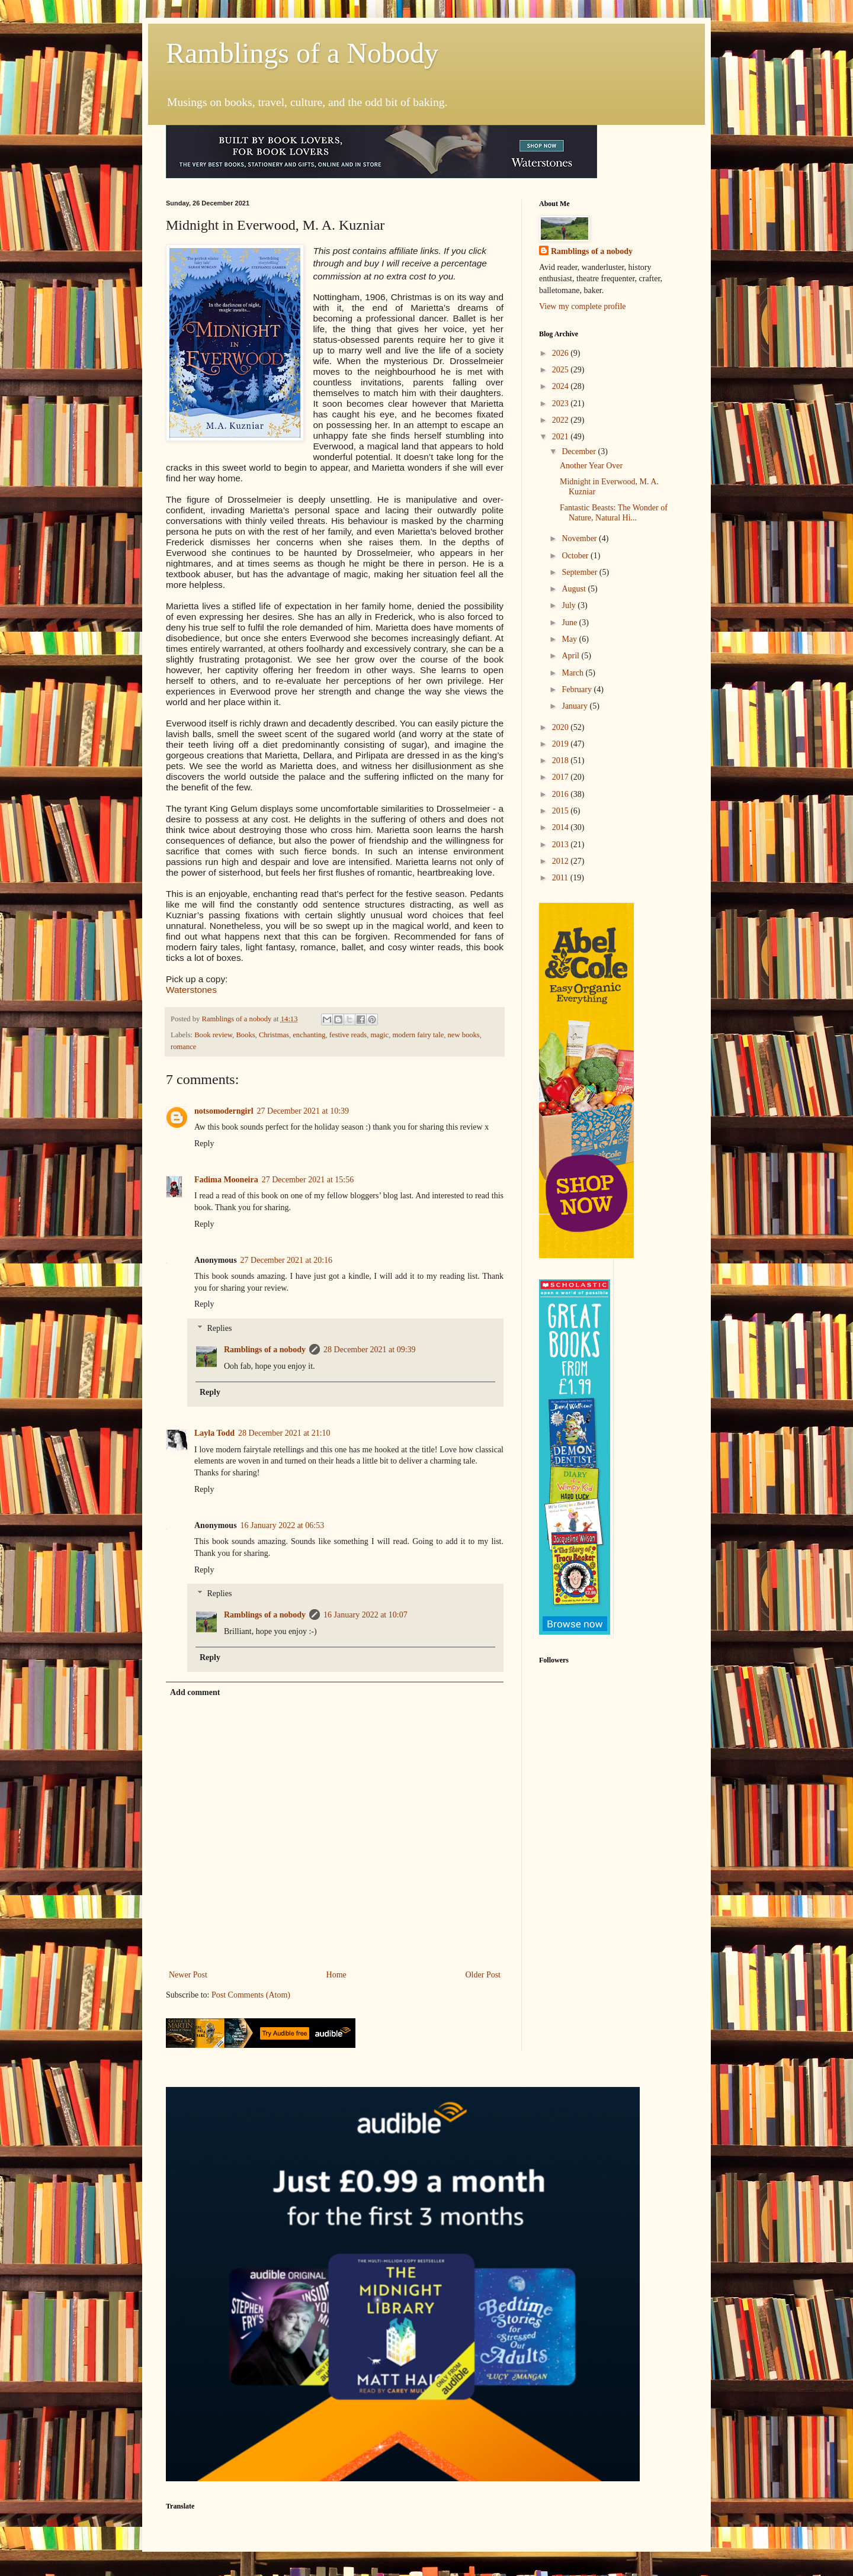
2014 (561, 827)
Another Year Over (591, 465)
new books (464, 1035)
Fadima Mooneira (226, 1179)
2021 (561, 436)
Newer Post (188, 1974)
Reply (204, 1143)
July (570, 605)
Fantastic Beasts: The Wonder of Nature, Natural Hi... (614, 512)
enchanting (309, 1035)
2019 (561, 743)
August (575, 588)
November (580, 538)
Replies (219, 1328)
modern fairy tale (418, 1035)
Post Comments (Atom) (250, 1994)
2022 (561, 420)
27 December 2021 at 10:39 (303, 1111)
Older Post (483, 1974)
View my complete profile (582, 306)
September (580, 572)
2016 (561, 794)
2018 (561, 760)
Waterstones (191, 990)
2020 (561, 727)
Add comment (195, 1692)
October (576, 555)
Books (245, 1035)
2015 (561, 810)
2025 (561, 369)
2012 (561, 861)
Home (336, 1974)
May (570, 639)
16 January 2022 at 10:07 (365, 1614)
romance (183, 1047)
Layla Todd (214, 1433)
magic (379, 1035)
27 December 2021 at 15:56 (308, 1179)
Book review (213, 1035)
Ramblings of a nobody (265, 1349)
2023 (561, 403)
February (578, 689)
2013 (561, 844)
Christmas (274, 1035)
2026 (561, 353)
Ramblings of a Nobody (302, 53)
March (573, 672)
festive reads (348, 1035)
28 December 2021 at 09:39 (369, 1349)
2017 (561, 777)
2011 (561, 877)
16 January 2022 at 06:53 (282, 1525)
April (571, 655)
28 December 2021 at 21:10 (284, 1433)
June (570, 622)
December (580, 451)
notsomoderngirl (224, 1111)
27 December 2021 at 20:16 (286, 1260)
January (575, 706)
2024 (561, 386)
